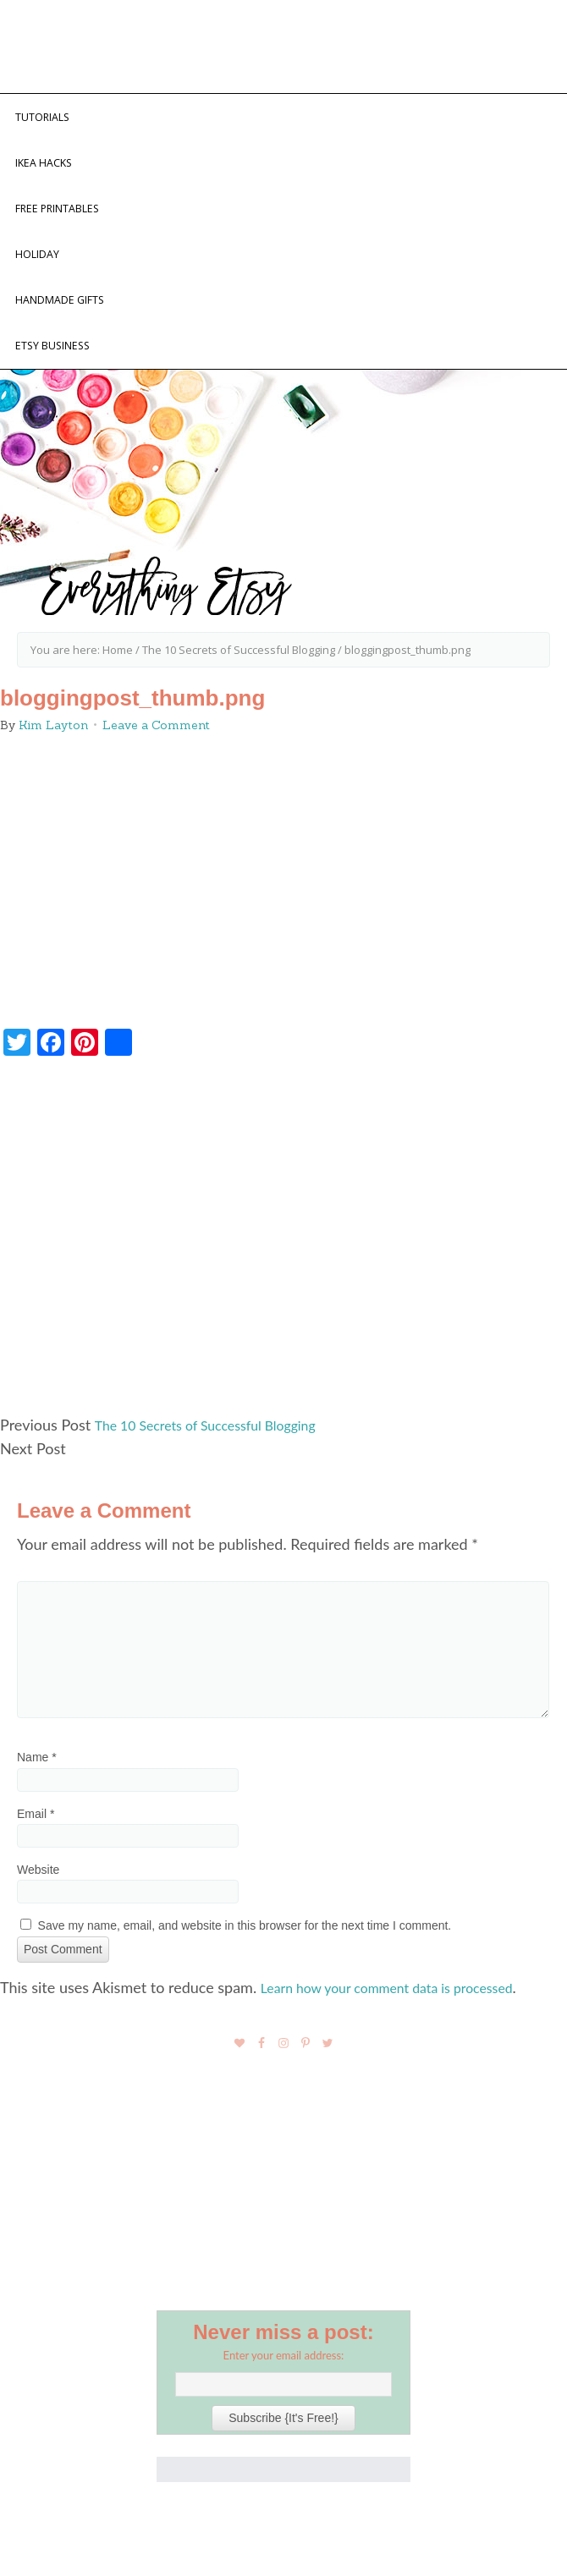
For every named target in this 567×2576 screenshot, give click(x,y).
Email (35, 1852)
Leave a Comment (156, 764)
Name (37, 1797)
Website (38, 1908)
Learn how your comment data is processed (404, 2026)
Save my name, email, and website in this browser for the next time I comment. (245, 1964)
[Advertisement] (283, 1282)
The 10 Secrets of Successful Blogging (220, 1464)
